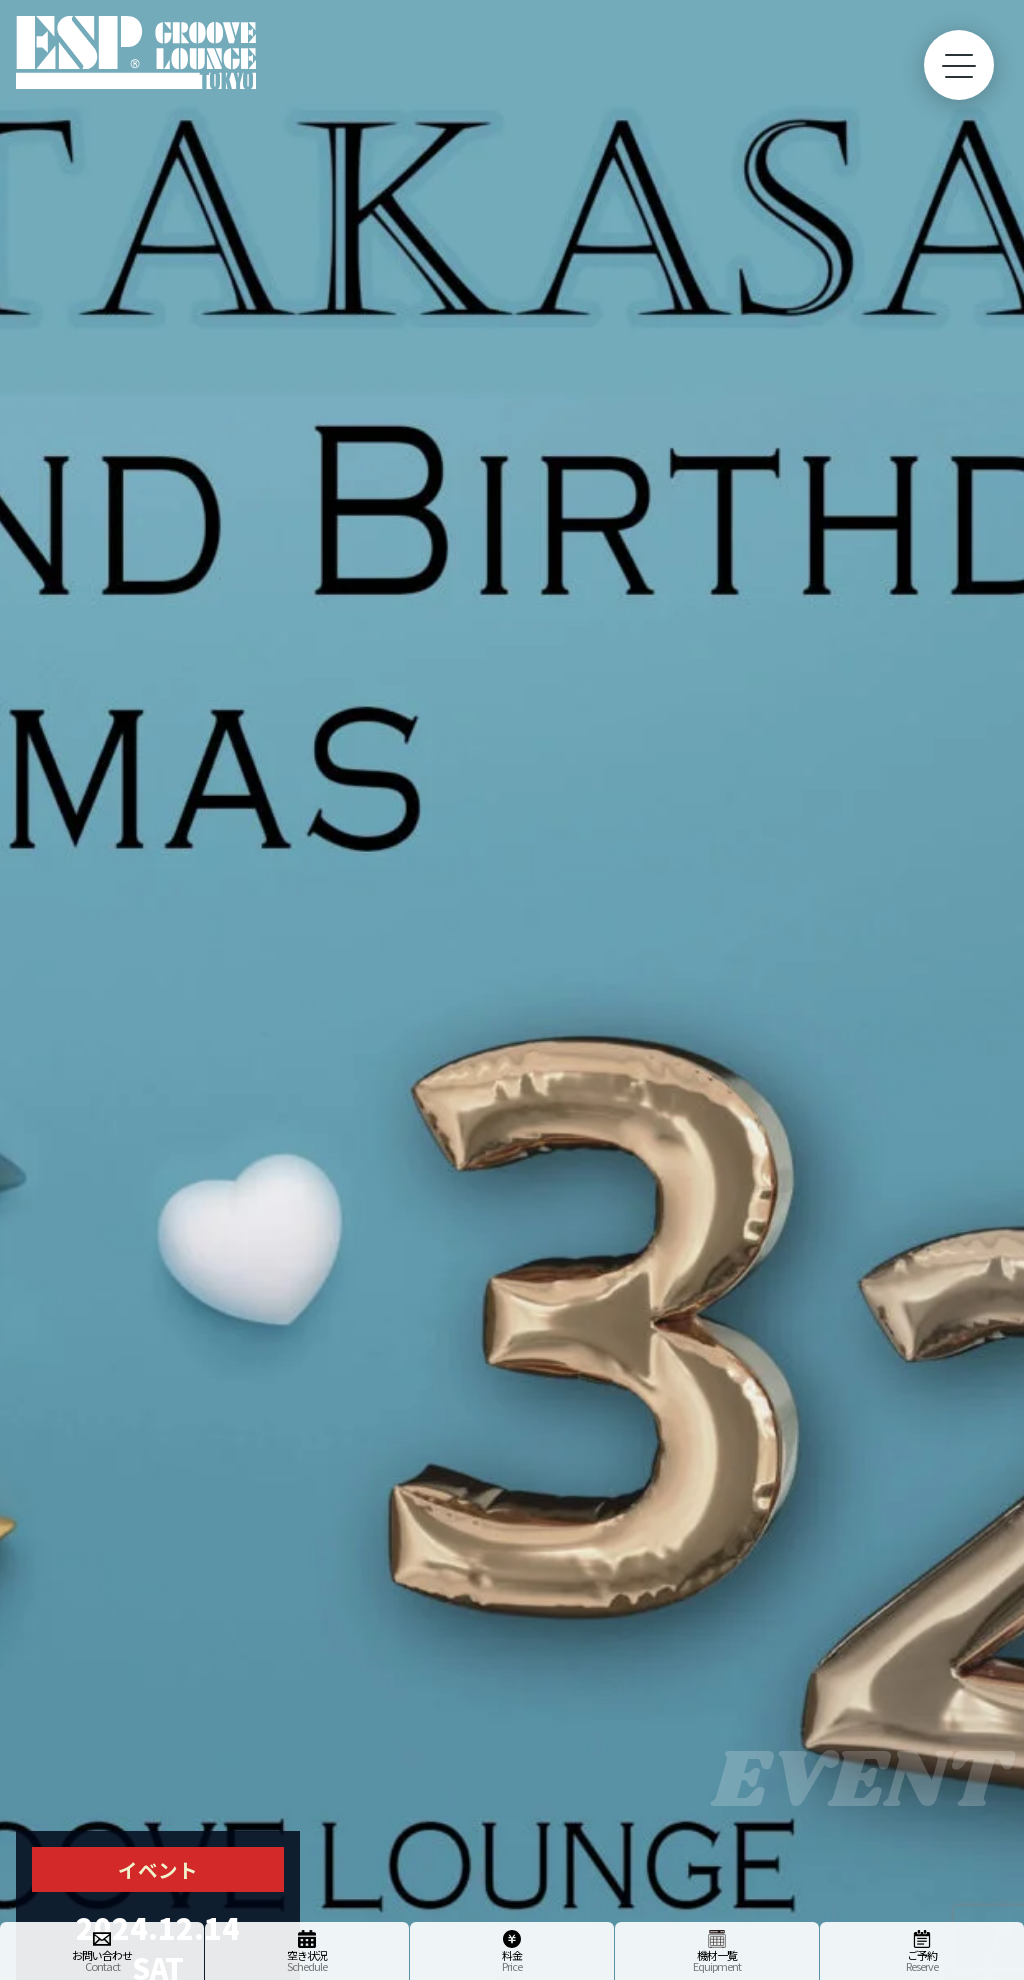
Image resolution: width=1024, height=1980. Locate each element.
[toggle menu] (959, 65)
